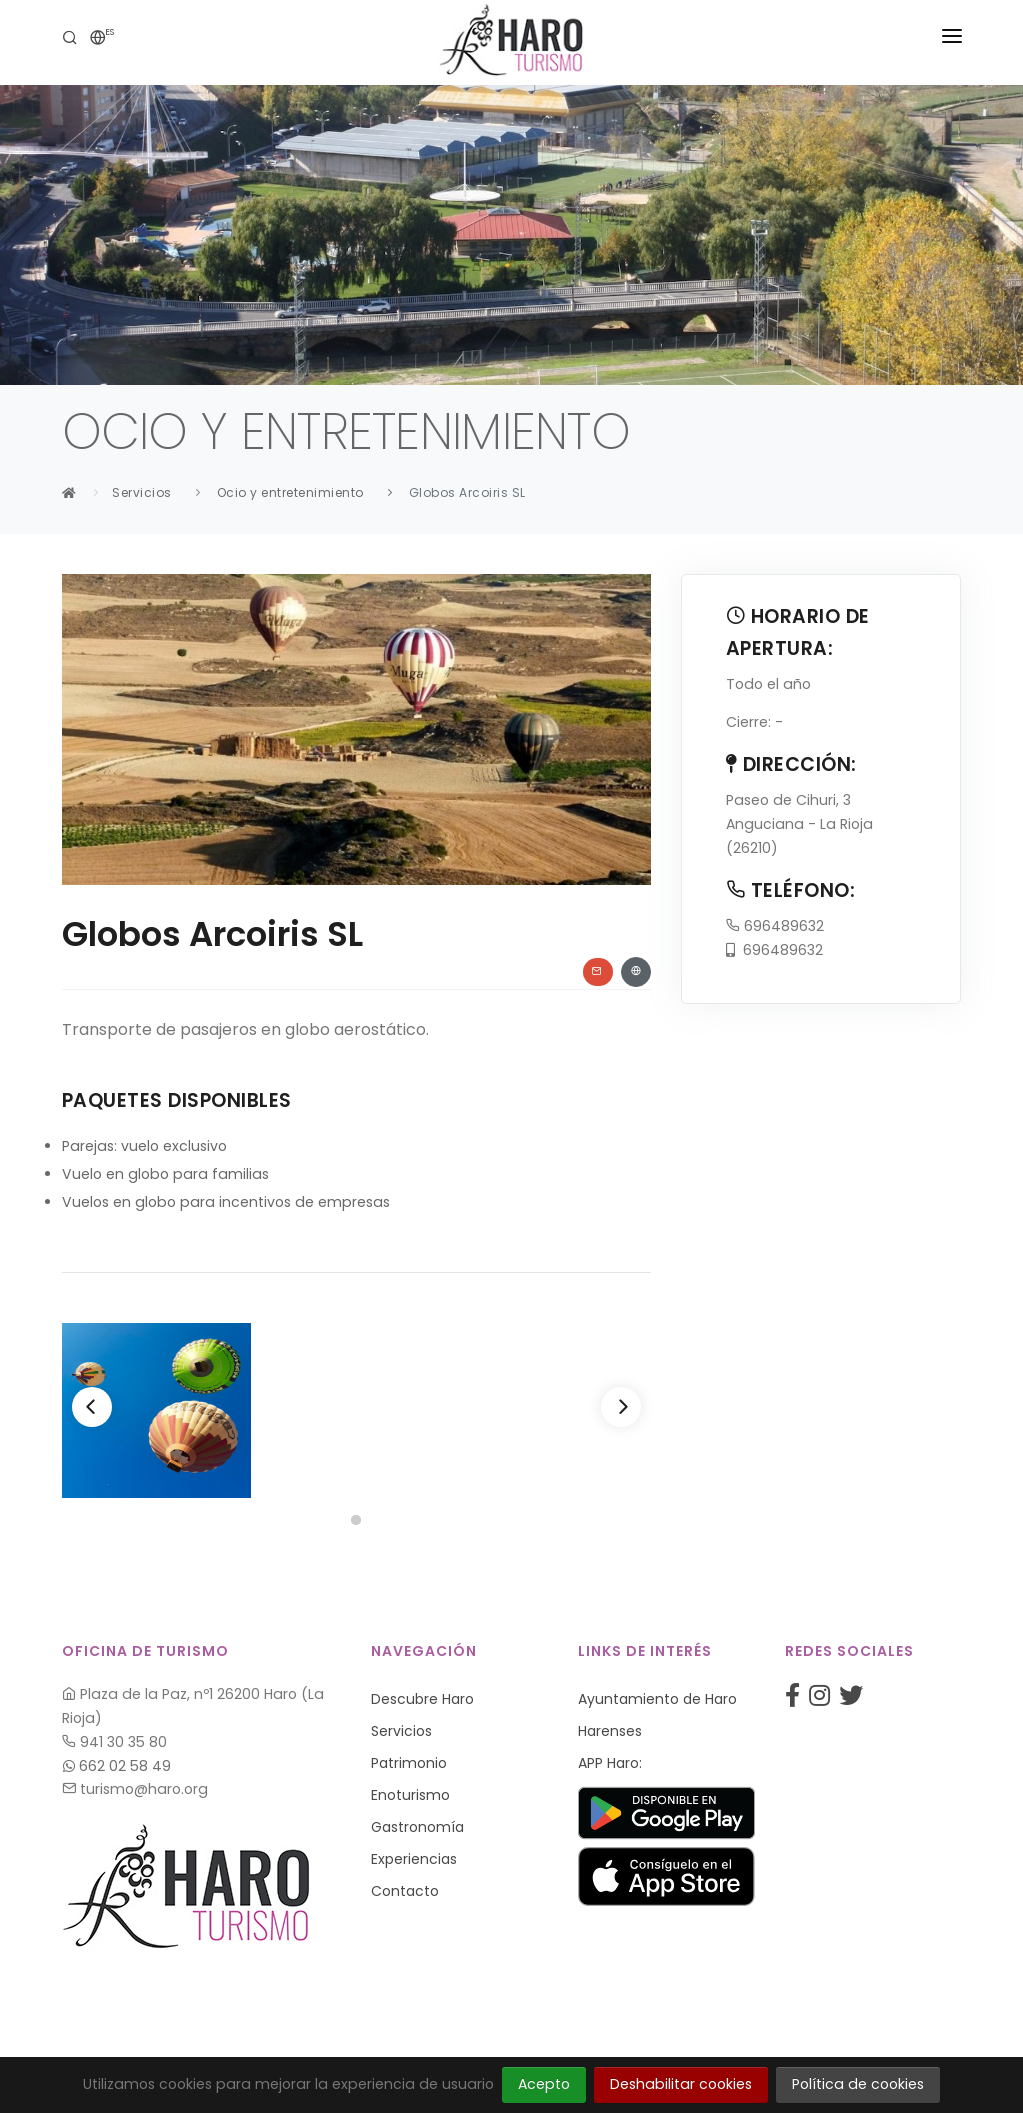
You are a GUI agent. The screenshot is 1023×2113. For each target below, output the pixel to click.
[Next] (621, 1407)
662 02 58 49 (117, 1766)
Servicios (142, 492)
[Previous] (92, 1407)
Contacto (405, 1891)
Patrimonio (409, 1763)
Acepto (544, 2084)
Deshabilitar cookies (681, 2084)
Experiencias (414, 1859)
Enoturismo (410, 1795)
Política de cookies (858, 2084)
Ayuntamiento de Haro (657, 1699)
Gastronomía (417, 1827)
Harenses (610, 1731)
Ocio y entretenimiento (290, 492)
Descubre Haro (422, 1699)
